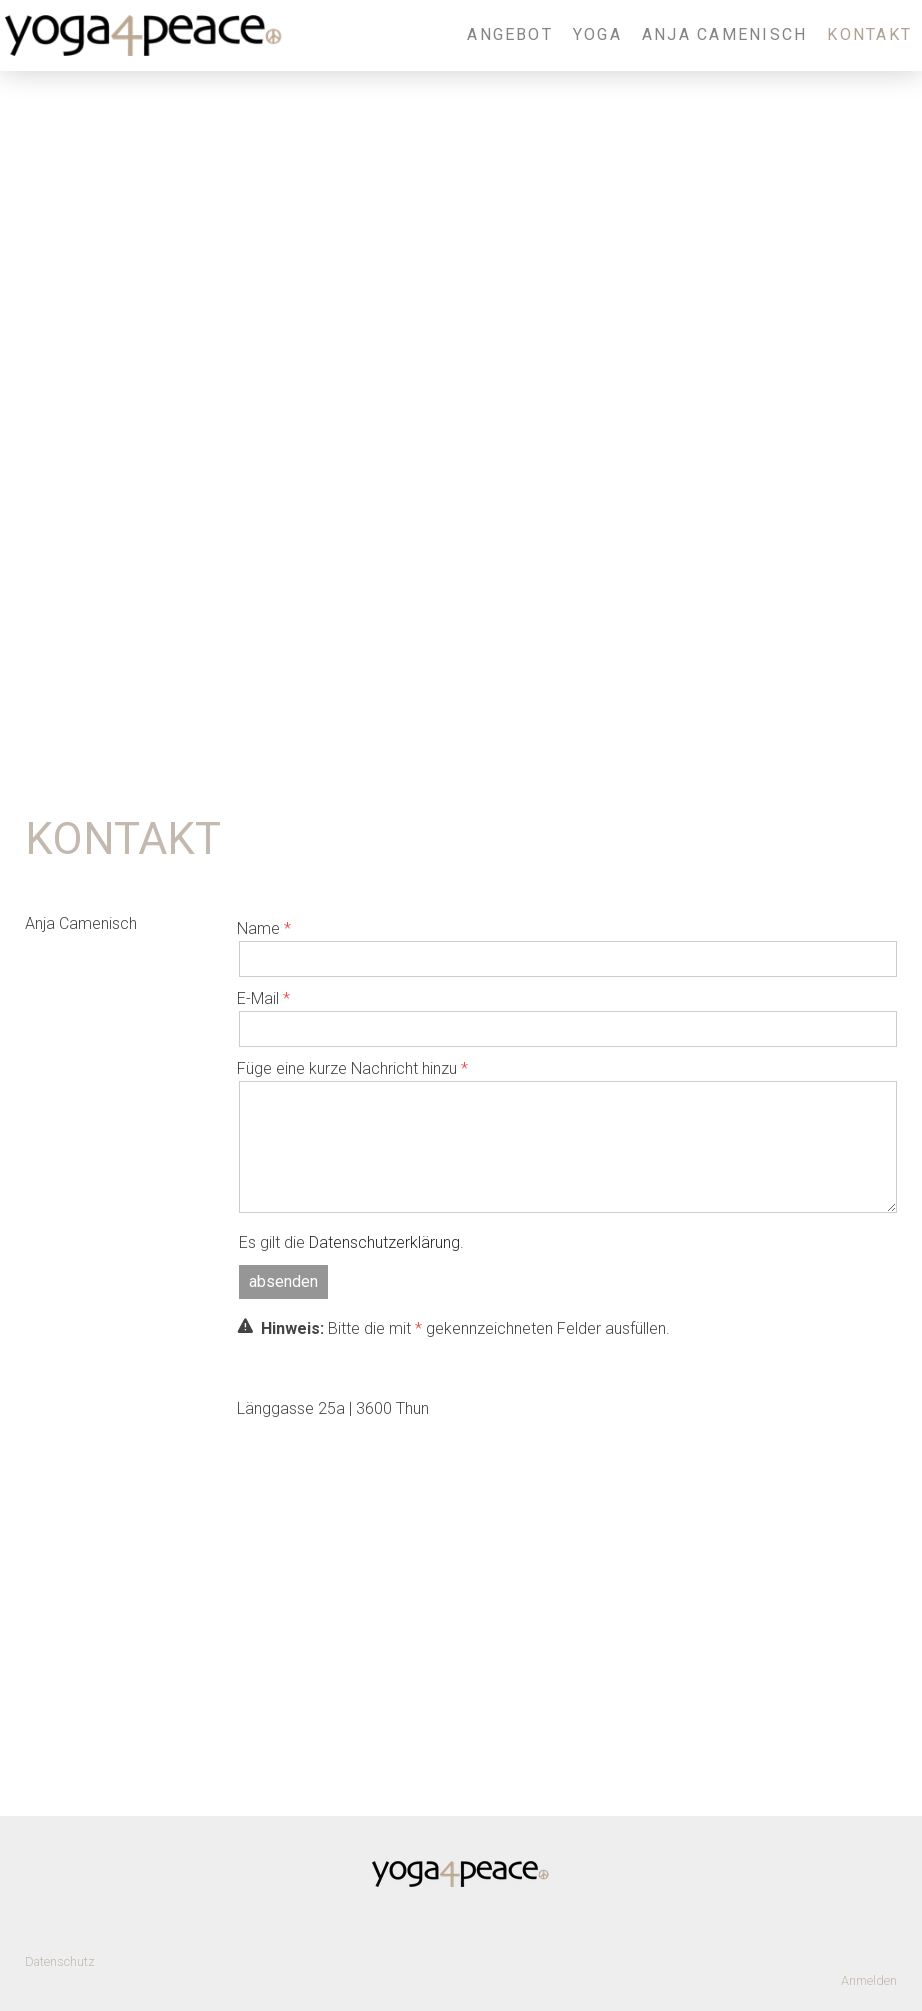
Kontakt (869, 34)
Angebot (510, 34)
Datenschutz (60, 1961)
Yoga (597, 34)
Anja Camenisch (724, 34)
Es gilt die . (351, 1242)
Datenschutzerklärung (384, 1242)
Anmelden (869, 1980)
